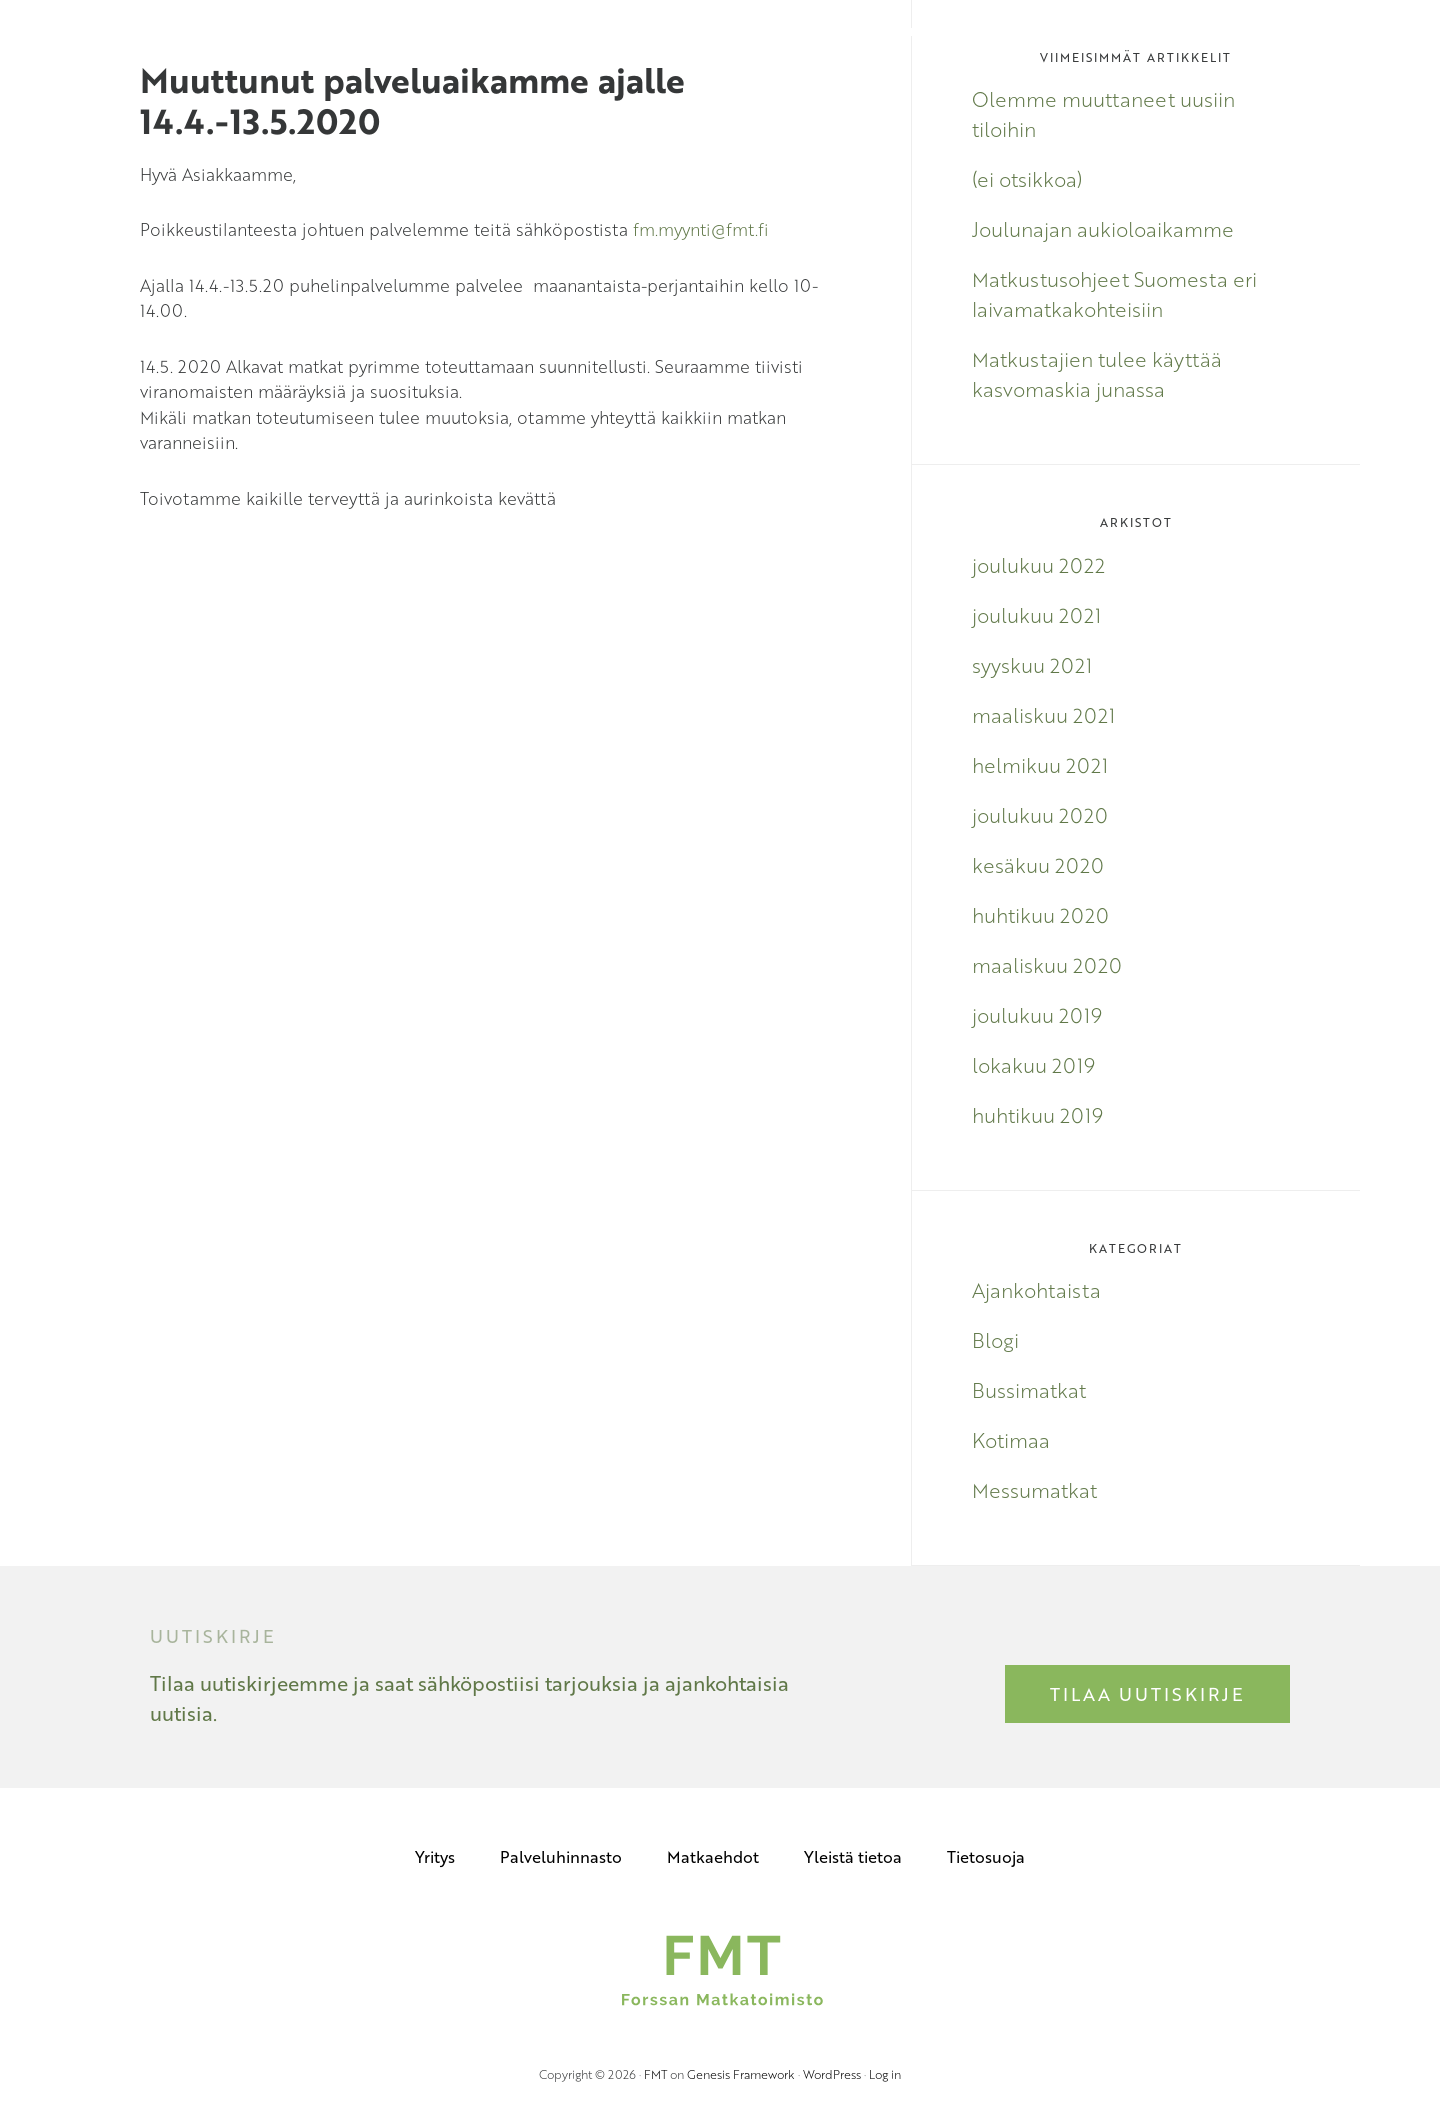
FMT (655, 2074)
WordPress (832, 2074)
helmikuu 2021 (1040, 765)
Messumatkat (1034, 1490)
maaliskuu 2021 (1043, 715)
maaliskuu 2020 (1047, 965)
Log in (885, 2074)
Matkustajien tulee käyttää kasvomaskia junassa (1097, 374)
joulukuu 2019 (1037, 1015)
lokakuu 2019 (1033, 1065)
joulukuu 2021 (1036, 615)
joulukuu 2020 (1040, 815)
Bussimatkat (1029, 1390)
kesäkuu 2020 (1038, 865)
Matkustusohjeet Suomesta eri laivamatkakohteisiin (1114, 294)
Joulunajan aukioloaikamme (1103, 229)
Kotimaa (1011, 1440)
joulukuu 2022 (1038, 565)
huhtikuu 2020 (1040, 915)
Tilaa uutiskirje (1147, 1694)
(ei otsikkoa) (1027, 179)
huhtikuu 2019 (1037, 1115)
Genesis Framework (741, 2074)
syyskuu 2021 (1032, 665)
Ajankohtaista (1036, 1290)
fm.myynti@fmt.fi (701, 229)
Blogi (995, 1340)
